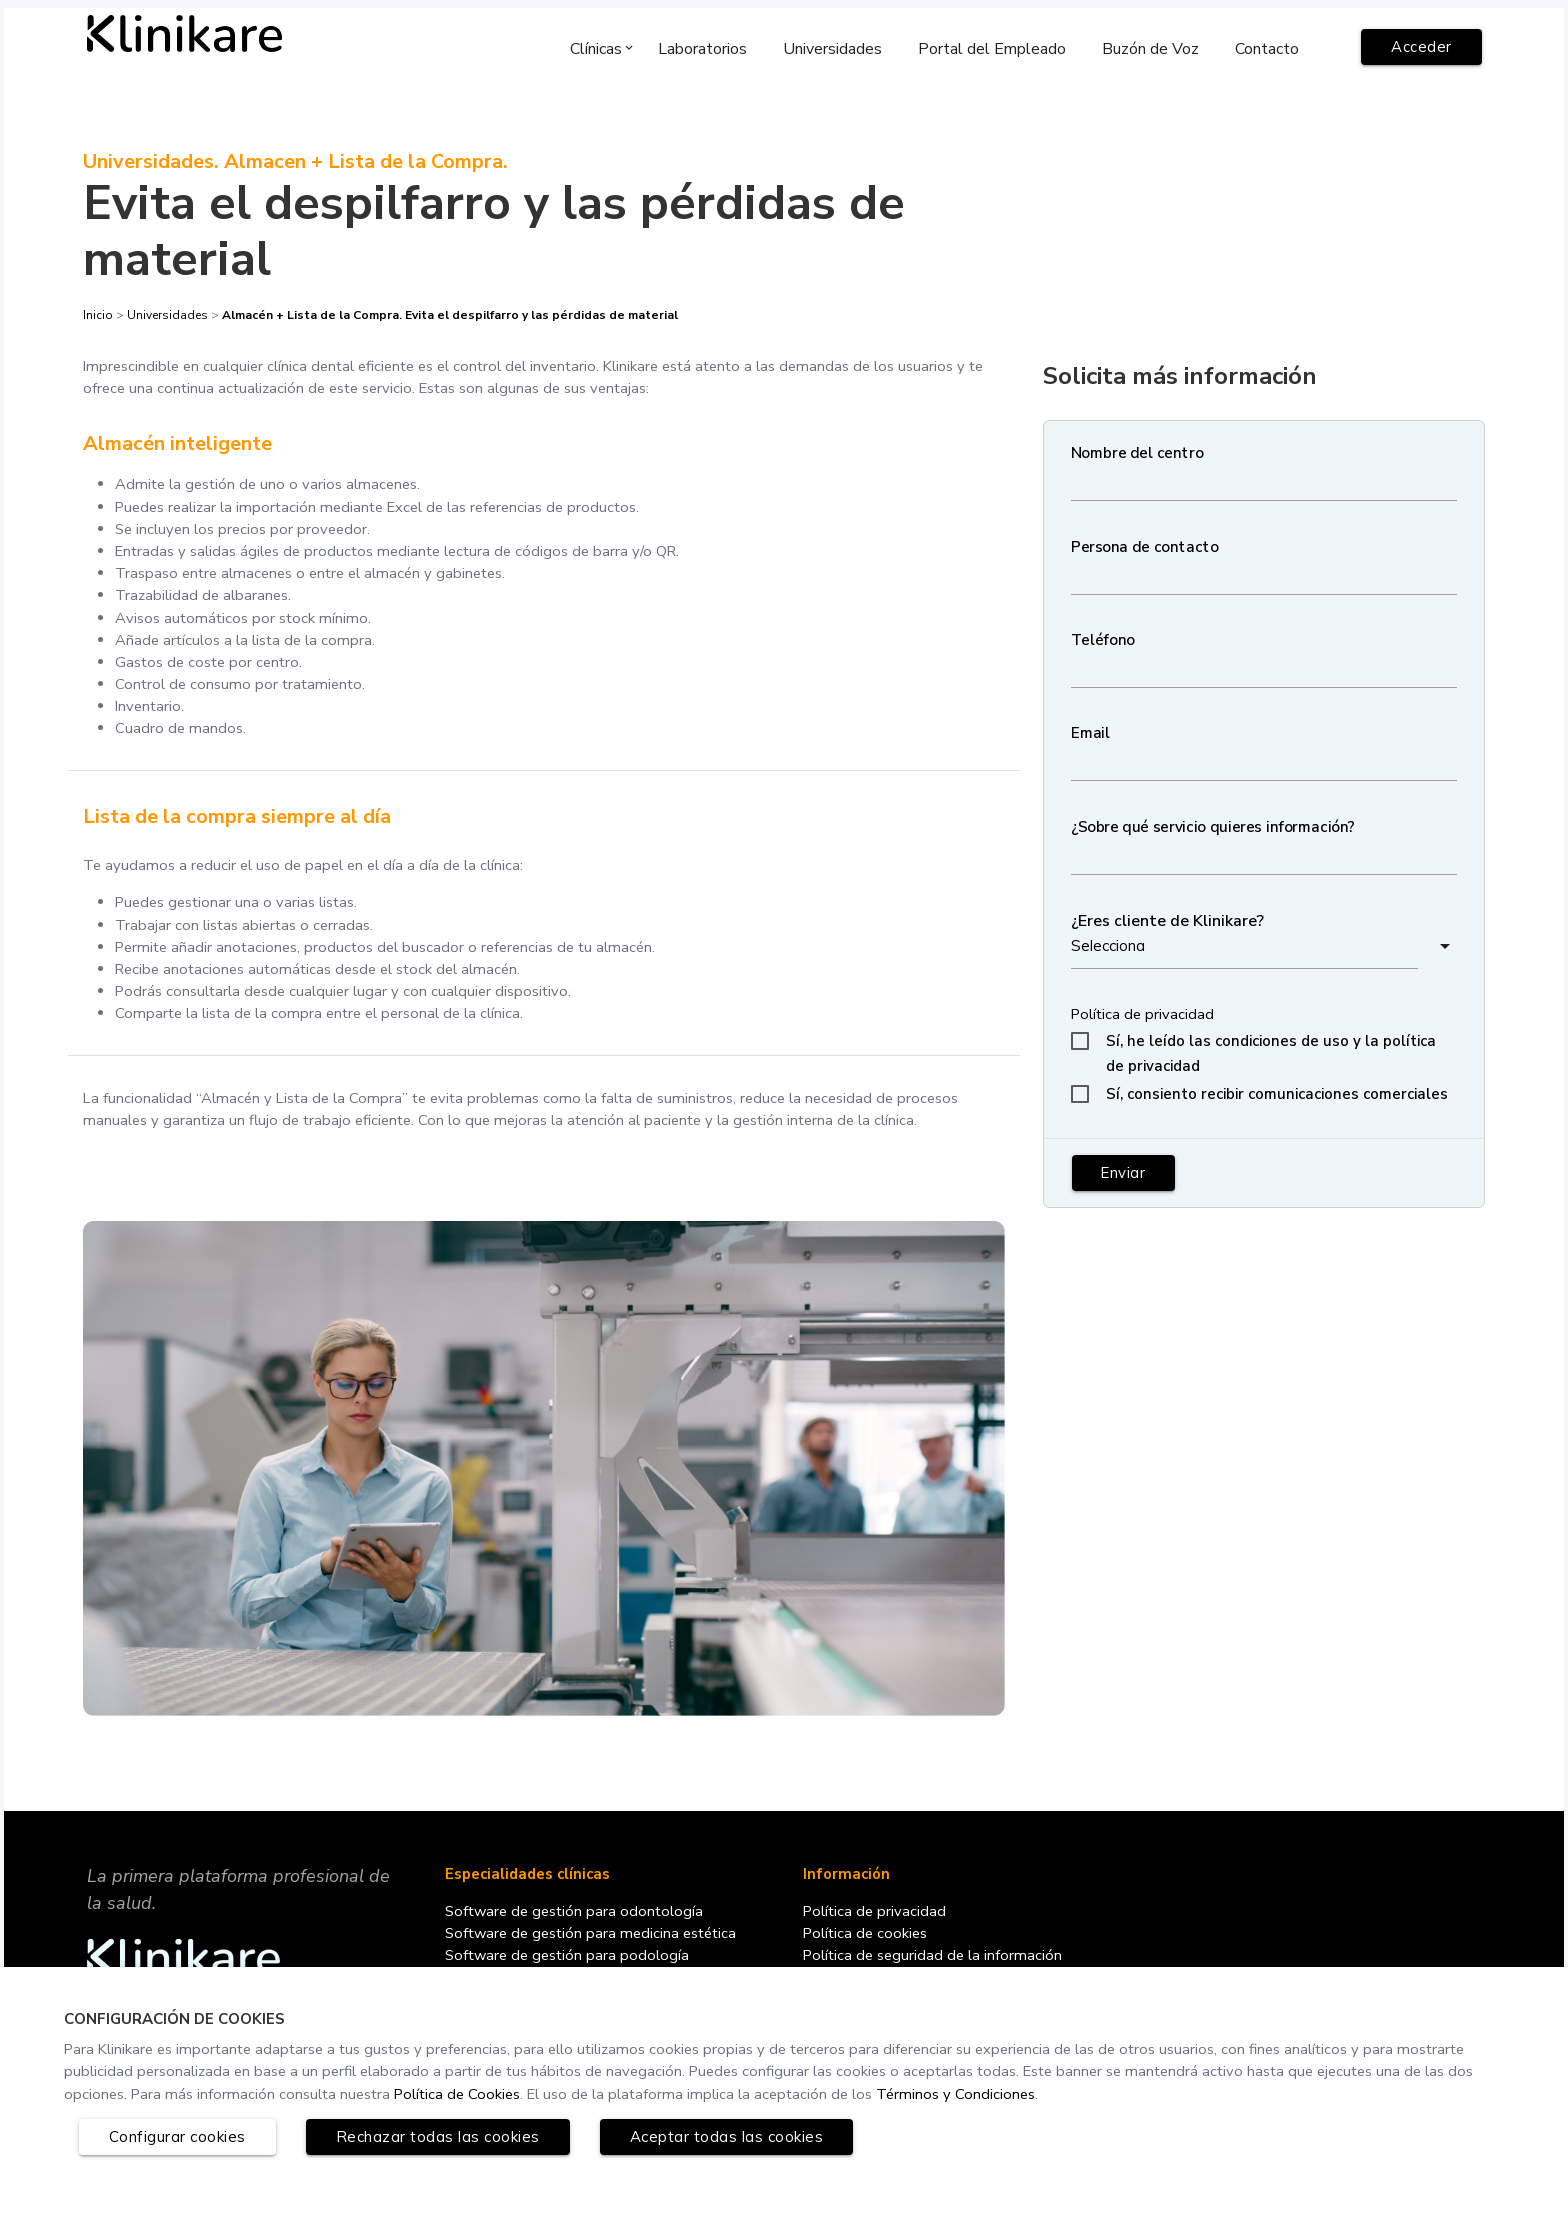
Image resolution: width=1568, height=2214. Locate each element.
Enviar (1124, 1176)
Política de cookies (867, 1947)
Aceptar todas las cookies (727, 2136)
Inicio (99, 316)
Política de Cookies (493, 2093)
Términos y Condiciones (1000, 2093)
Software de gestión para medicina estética (596, 1947)
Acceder (1421, 47)
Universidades (167, 316)
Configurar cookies (177, 2136)
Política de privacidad (1144, 1017)
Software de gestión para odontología (577, 1925)
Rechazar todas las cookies (438, 2136)
